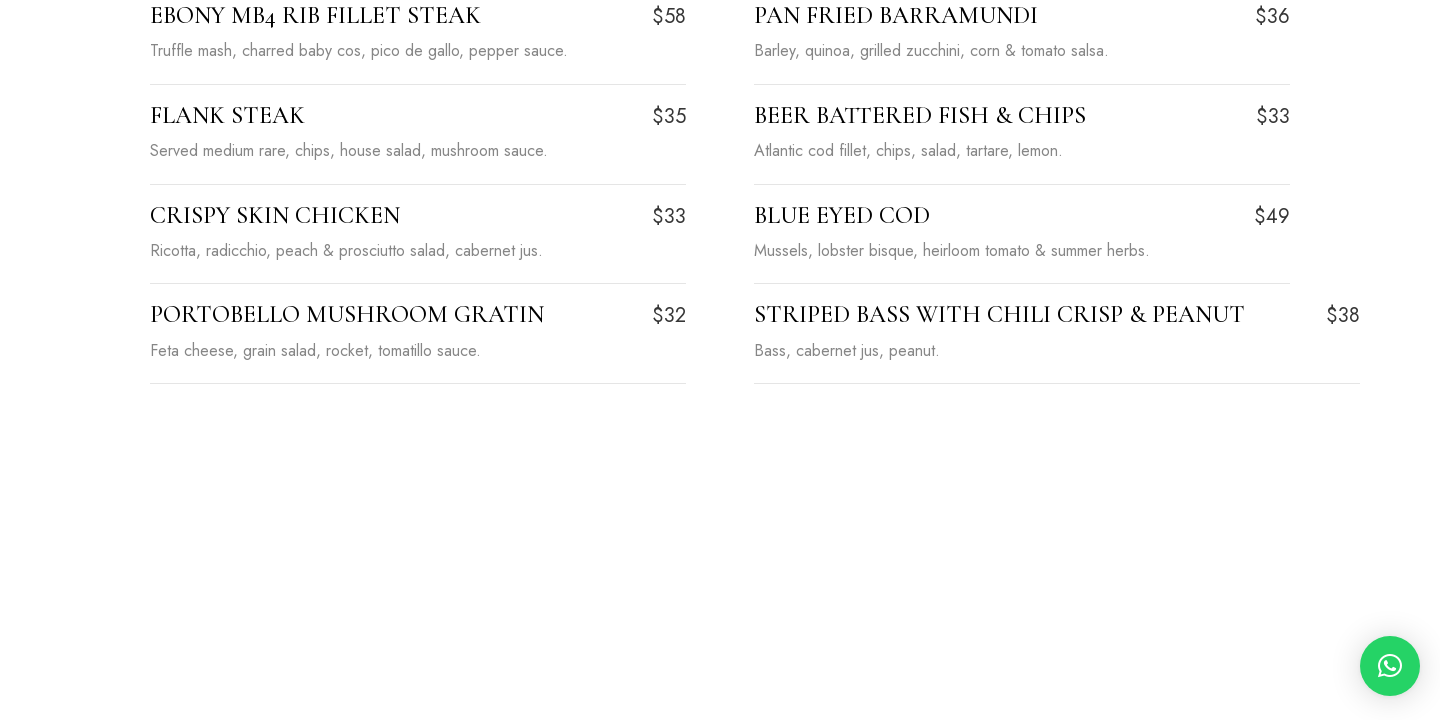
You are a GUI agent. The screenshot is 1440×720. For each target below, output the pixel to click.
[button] (1390, 666)
